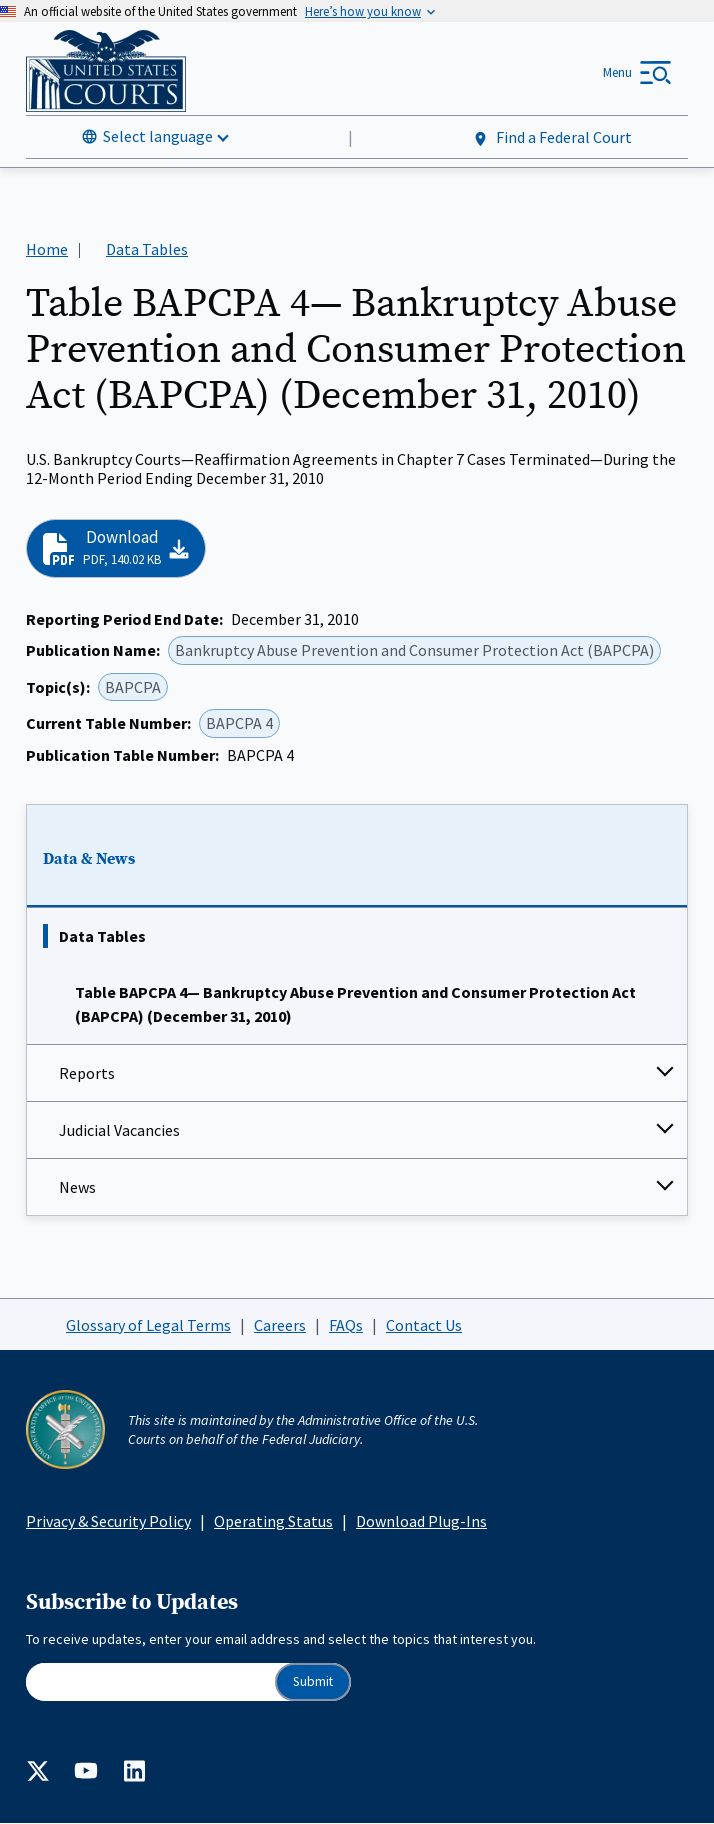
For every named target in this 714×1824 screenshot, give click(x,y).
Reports (87, 1073)
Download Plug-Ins (421, 1521)
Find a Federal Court (551, 137)
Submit (313, 1681)
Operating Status (273, 1521)
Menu (617, 72)
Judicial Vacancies (119, 1130)
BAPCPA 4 (239, 723)
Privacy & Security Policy (108, 1521)
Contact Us (424, 1325)
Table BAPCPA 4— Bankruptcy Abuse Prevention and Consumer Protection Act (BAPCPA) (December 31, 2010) (355, 1004)
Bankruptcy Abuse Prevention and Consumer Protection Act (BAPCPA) (414, 650)
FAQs (346, 1325)
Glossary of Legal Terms (148, 1325)
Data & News (89, 859)
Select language (158, 136)
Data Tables (102, 936)
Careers (280, 1325)
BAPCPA (133, 687)
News (77, 1187)
